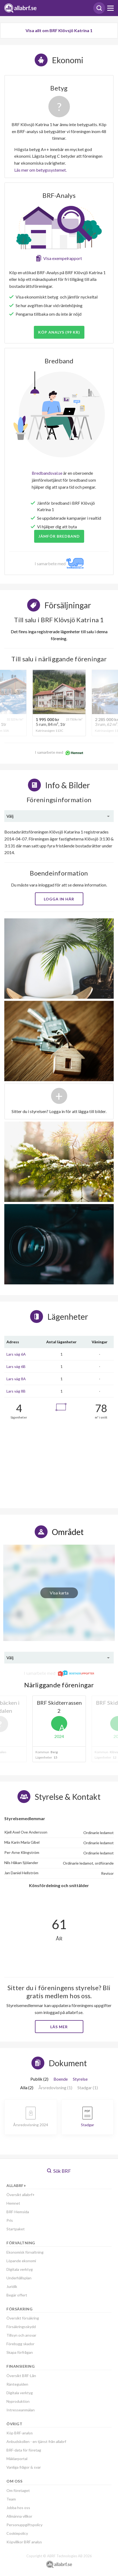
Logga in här (59, 899)
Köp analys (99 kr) (59, 332)
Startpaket (15, 2229)
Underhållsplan (18, 2278)
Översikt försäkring (22, 2318)
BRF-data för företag (23, 2450)
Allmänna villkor (19, 2516)
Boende (60, 2078)
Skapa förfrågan (19, 2352)
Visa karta (59, 1592)
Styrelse (80, 2078)
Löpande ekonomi (21, 2260)
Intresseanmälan (20, 2410)
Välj (9, 816)
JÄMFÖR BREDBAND (59, 536)
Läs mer (59, 2026)
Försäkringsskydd (21, 2326)
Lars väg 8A (16, 1378)
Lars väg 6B (16, 1366)
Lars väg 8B (16, 1391)
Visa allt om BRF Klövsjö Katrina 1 (59, 30)
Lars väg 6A (16, 1354)
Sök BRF (59, 2171)
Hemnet (13, 2203)
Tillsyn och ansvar (21, 2335)
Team (11, 2499)
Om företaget (18, 2490)
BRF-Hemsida (17, 2211)
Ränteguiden (17, 2384)
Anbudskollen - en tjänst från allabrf (36, 2441)
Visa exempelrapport (62, 258)
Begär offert (16, 2295)
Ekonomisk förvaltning (25, 2252)
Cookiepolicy (17, 2533)
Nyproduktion (18, 2401)
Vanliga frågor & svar (23, 2467)
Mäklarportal (16, 2458)
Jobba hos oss (18, 2507)
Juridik (11, 2286)
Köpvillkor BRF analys (24, 2542)
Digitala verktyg (19, 2269)
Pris (9, 2220)
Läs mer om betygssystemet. (40, 169)
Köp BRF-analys (19, 2433)
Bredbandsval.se (47, 473)
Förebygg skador (20, 2343)
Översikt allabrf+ (20, 2194)
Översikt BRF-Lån (21, 2375)
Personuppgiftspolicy (24, 2524)
